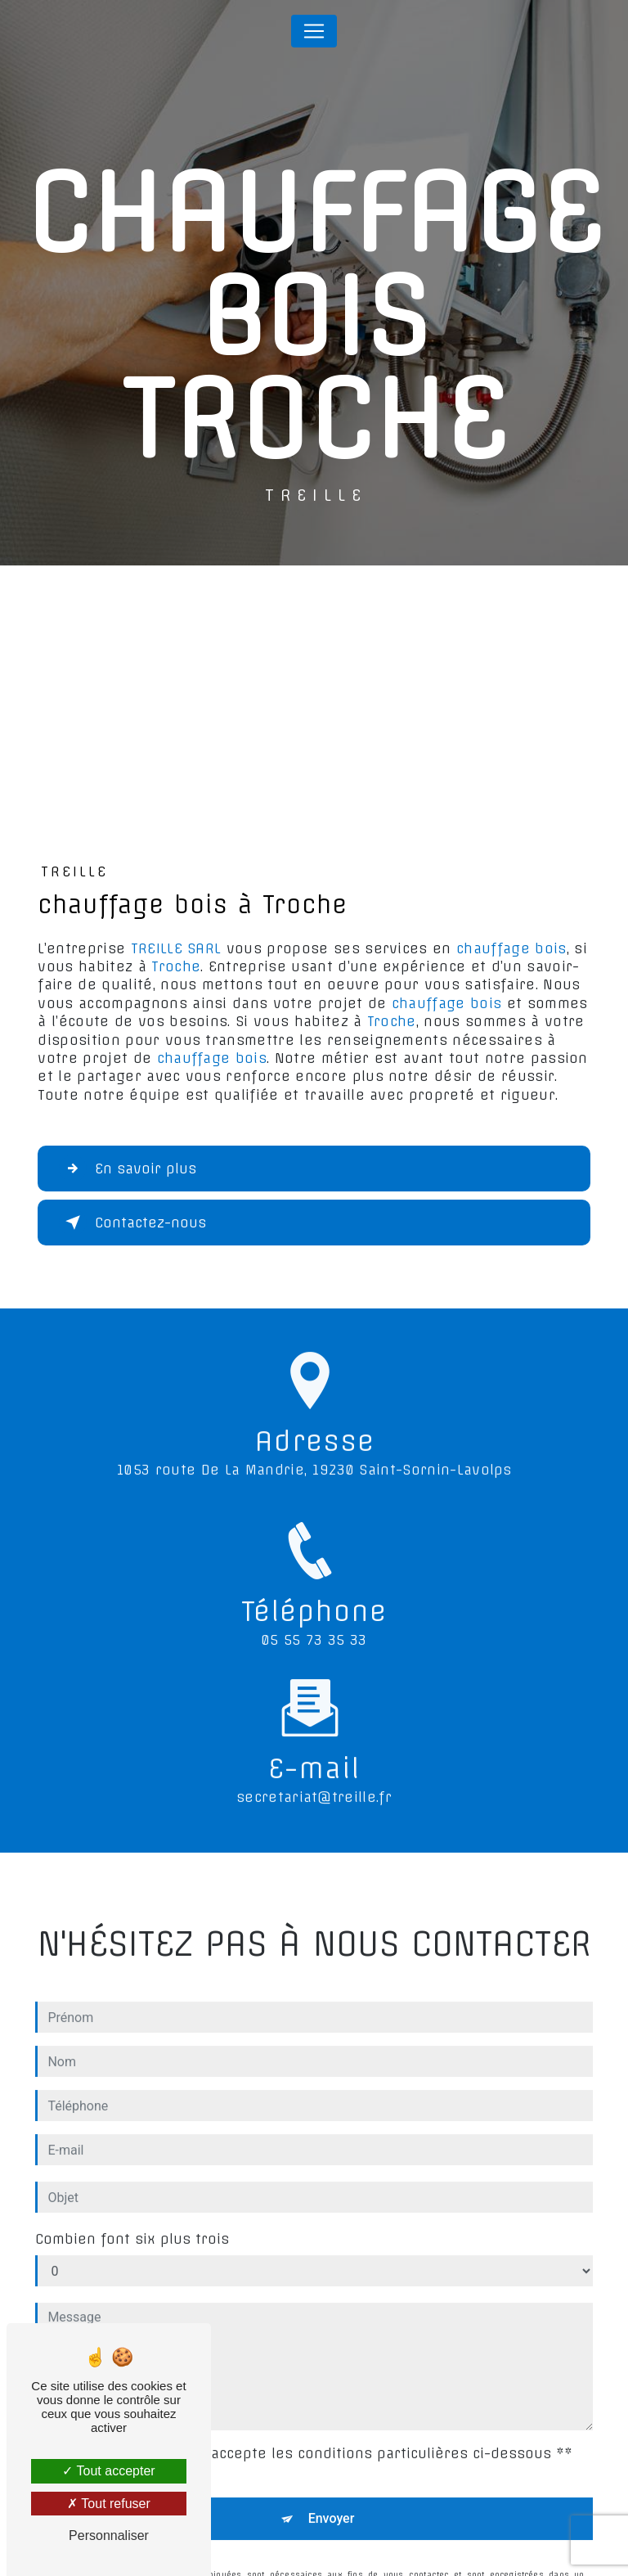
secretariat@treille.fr (314, 1782)
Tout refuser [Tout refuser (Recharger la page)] (108, 2504)
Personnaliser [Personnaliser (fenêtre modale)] (109, 2535)
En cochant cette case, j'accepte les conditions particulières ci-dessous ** (306, 2438)
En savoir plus (127, 1168)
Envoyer (331, 2503)
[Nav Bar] (314, 31)
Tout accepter (108, 2471)
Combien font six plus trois (132, 2223)
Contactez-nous (132, 1222)
